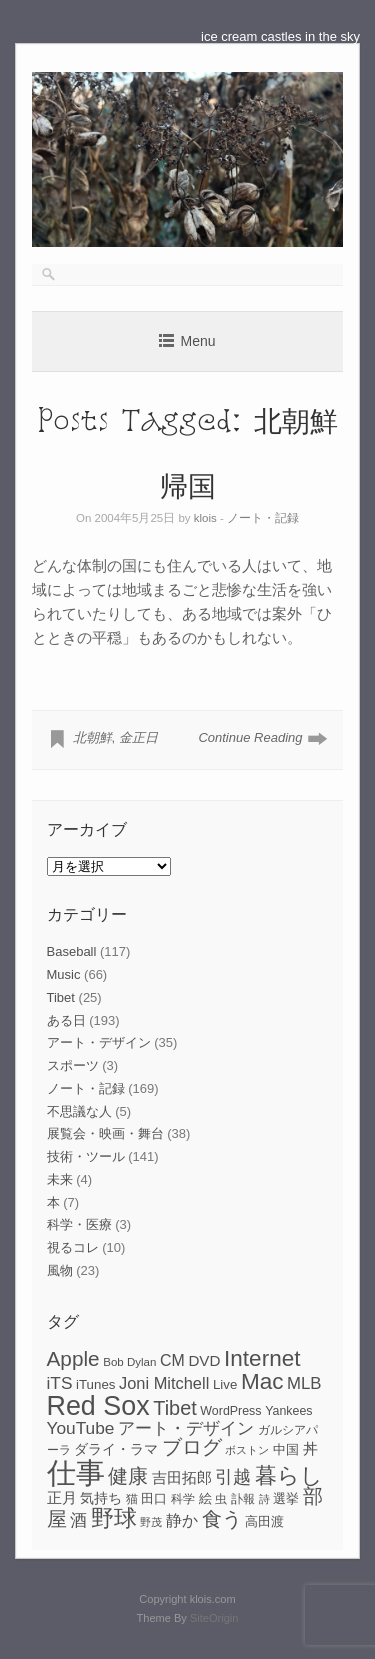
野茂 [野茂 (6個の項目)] (151, 1522)
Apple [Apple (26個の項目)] (73, 1358)
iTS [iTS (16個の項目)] (60, 1383)
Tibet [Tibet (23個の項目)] (175, 1408)
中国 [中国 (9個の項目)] (286, 1449)
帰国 (188, 484)
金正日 (138, 737)
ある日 (66, 1020)
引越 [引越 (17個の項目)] (233, 1477)
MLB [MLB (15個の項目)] (304, 1383)
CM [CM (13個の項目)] (172, 1360)
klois (205, 518)
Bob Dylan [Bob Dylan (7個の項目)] (129, 1362)
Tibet (61, 997)
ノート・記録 (263, 518)
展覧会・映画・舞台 (105, 1133)
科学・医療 (79, 1224)
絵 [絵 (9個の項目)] (205, 1498)
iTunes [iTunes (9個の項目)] (95, 1384)
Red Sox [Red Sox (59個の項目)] (98, 1406)
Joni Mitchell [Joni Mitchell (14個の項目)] (164, 1383)
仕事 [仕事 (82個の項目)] (76, 1472)
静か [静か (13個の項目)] (182, 1520)
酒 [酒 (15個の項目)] (78, 1520)
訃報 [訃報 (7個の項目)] (243, 1499)
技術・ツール (86, 1156)
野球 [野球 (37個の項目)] (114, 1518)
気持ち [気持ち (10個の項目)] (101, 1498)
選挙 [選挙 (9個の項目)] (286, 1498)
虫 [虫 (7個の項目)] (221, 1499)
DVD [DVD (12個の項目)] (204, 1360)
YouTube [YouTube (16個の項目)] (81, 1428)
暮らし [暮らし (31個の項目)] (289, 1475)
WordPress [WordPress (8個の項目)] (230, 1411)
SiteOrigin (214, 1618)
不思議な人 (79, 1111)
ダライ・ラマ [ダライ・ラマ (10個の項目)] (116, 1449)
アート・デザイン (99, 1042)
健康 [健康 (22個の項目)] (128, 1476)
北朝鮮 (92, 737)
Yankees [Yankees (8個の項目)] (288, 1411)
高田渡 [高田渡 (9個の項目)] (264, 1521)
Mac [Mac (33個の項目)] (262, 1381)
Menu (197, 341)
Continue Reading (250, 737)
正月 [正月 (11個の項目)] (62, 1498)
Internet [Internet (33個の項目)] (262, 1358)
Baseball (72, 951)
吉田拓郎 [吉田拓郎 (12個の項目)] (182, 1477)
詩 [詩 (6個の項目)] (264, 1499)
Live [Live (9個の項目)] (225, 1384)
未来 (60, 1179)
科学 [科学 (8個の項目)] (183, 1499)
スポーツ (73, 1065)
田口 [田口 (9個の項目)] (154, 1498)
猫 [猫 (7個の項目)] (132, 1499)
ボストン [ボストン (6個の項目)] (247, 1450)
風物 (60, 1270)
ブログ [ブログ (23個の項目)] (192, 1447)
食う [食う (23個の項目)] (222, 1519)
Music (64, 974)
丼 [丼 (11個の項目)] (310, 1449)
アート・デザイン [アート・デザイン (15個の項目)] (186, 1428)
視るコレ (73, 1247)
